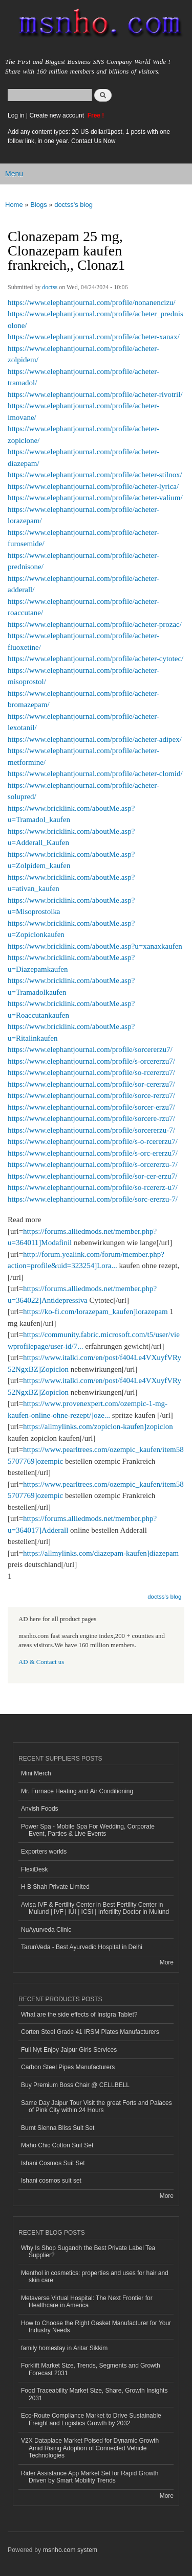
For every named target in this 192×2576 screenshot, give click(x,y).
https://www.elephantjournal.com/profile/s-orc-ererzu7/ (93, 1153)
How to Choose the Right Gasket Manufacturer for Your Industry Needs (96, 2327)
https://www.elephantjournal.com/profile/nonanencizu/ (92, 302)
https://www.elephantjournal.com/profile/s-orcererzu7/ (91, 1061)
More (167, 1962)
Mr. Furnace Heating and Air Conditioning (77, 1791)
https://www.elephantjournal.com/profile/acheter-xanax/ (94, 337)
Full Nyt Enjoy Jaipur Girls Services (69, 2049)
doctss (49, 287)
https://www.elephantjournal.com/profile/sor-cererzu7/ (91, 1084)
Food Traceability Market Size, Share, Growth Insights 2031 (94, 2394)
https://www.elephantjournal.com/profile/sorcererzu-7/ (91, 1130)
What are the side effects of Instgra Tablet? (79, 2014)
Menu (14, 174)
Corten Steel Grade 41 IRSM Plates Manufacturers (90, 2031)
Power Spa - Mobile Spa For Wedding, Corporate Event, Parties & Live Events (88, 1830)
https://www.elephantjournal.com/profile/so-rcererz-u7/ (93, 1187)
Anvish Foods (39, 1808)
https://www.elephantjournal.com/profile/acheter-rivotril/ (95, 394)
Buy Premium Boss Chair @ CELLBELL (75, 2085)
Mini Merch (36, 1773)
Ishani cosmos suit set (51, 2180)
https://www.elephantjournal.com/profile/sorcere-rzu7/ (91, 1118)
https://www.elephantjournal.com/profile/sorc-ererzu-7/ (93, 1199)
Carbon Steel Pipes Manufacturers (68, 2067)
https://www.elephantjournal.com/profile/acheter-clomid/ (95, 773)
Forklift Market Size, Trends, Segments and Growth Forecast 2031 (90, 2369)
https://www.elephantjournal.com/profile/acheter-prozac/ (95, 624)
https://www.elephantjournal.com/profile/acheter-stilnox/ (95, 475)
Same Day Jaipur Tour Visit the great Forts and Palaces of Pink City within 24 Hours (96, 2106)
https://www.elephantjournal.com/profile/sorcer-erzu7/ (91, 1107)
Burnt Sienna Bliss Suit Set (57, 2128)
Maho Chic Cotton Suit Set (57, 2145)
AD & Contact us (41, 1662)
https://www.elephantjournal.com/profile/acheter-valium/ (95, 498)
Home (14, 204)
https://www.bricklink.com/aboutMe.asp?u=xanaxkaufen (95, 946)
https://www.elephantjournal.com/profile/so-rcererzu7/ (91, 1072)
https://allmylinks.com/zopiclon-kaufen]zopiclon (98, 1426)
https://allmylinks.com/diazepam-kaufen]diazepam (101, 1553)
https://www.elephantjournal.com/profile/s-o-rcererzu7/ (93, 1141)
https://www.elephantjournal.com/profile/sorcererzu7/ (90, 1049)
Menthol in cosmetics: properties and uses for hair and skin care (94, 2276)
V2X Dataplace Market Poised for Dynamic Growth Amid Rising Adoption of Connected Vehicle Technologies (90, 2448)
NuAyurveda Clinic (46, 1929)
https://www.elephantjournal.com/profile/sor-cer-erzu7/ (92, 1176)
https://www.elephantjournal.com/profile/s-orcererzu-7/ (93, 1164)
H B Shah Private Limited (55, 1886)
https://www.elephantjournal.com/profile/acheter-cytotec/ (95, 658)
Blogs (38, 204)
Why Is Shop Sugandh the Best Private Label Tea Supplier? (88, 2251)
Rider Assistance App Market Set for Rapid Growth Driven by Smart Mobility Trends (89, 2477)
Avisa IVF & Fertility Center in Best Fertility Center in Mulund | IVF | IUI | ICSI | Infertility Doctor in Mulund (95, 1908)
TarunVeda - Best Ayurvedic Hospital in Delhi (81, 1947)
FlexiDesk (34, 1869)
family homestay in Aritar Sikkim (64, 2348)
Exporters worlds (44, 1851)
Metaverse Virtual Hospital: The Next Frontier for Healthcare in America (87, 2301)
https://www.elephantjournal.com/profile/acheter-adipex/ (95, 739)
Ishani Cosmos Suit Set (53, 2163)
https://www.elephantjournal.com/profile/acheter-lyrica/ (93, 486)
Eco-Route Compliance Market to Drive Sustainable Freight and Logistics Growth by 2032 (91, 2419)
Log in (16, 115)
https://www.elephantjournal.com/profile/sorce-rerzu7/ (91, 1095)
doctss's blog (73, 204)
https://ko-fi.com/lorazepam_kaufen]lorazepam (95, 1311)
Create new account (57, 115)
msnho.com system (70, 2550)
